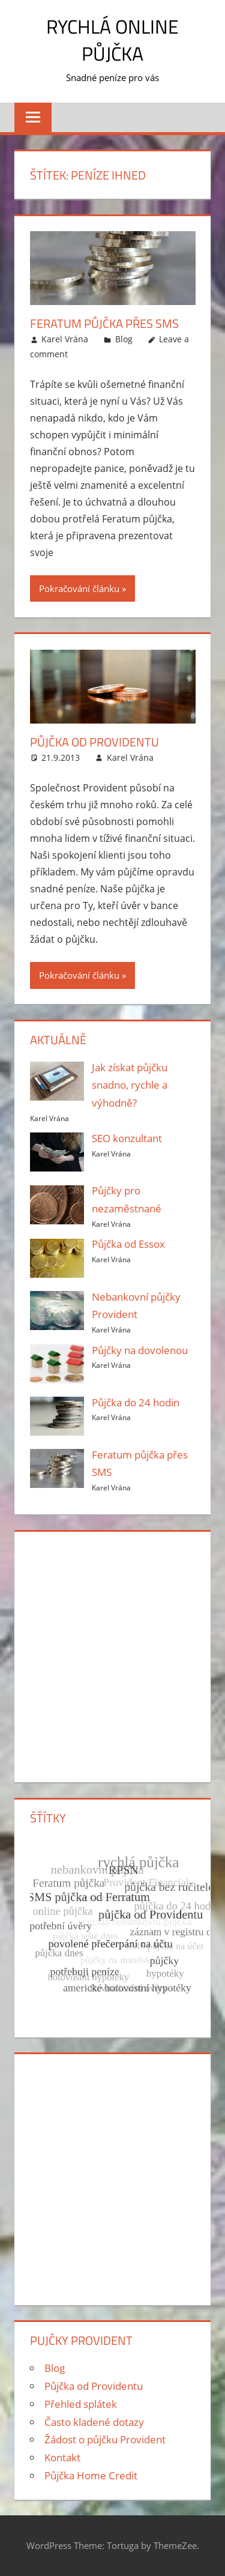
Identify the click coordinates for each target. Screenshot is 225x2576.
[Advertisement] (112, 1654)
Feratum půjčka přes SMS (104, 323)
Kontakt (62, 2457)
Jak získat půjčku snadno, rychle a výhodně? (129, 1085)
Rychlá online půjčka (112, 40)
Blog (124, 339)
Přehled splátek (80, 2404)
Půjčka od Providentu (94, 742)
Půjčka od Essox (128, 1244)
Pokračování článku (79, 588)
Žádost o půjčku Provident (105, 2439)
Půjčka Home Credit (90, 2475)
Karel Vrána (64, 339)
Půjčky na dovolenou (140, 1350)
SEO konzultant (127, 1138)
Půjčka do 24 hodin (135, 1402)
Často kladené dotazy (94, 2422)
